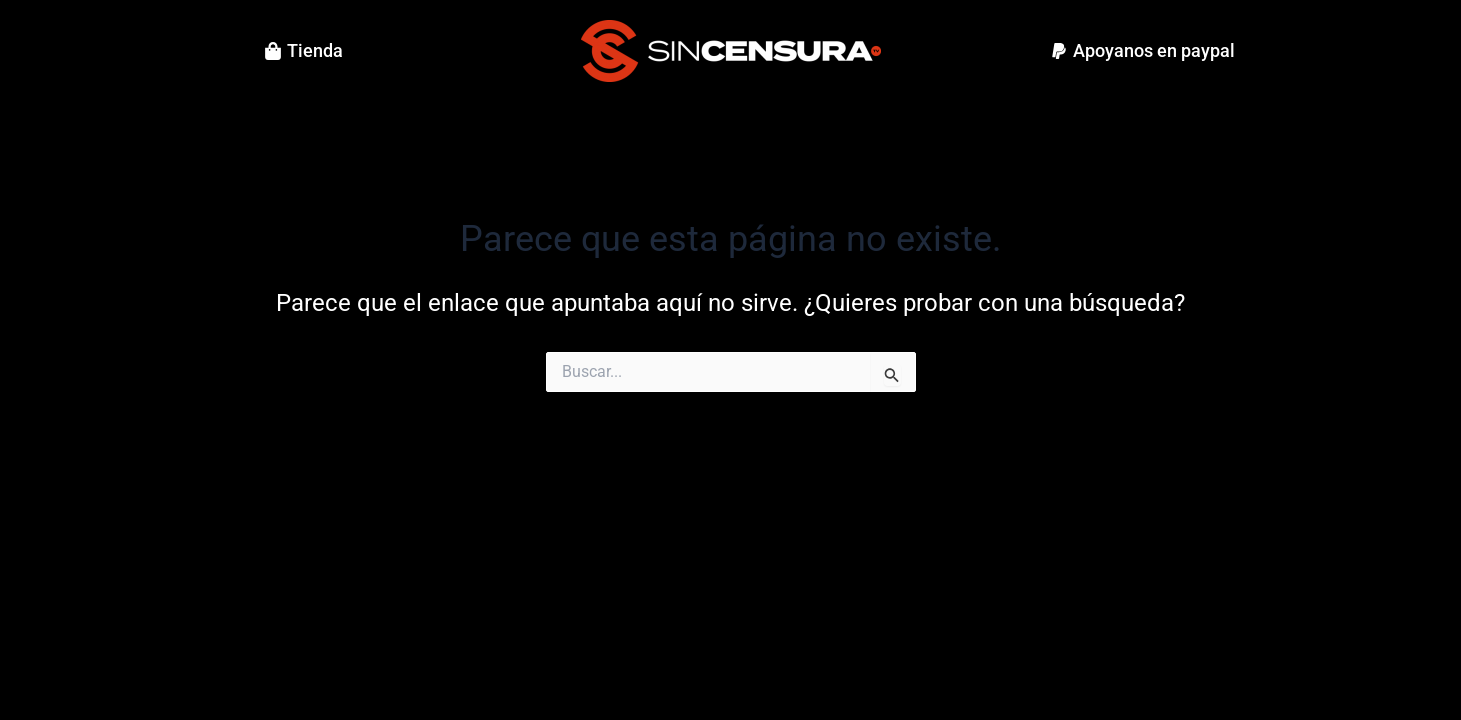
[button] (1142, 51)
